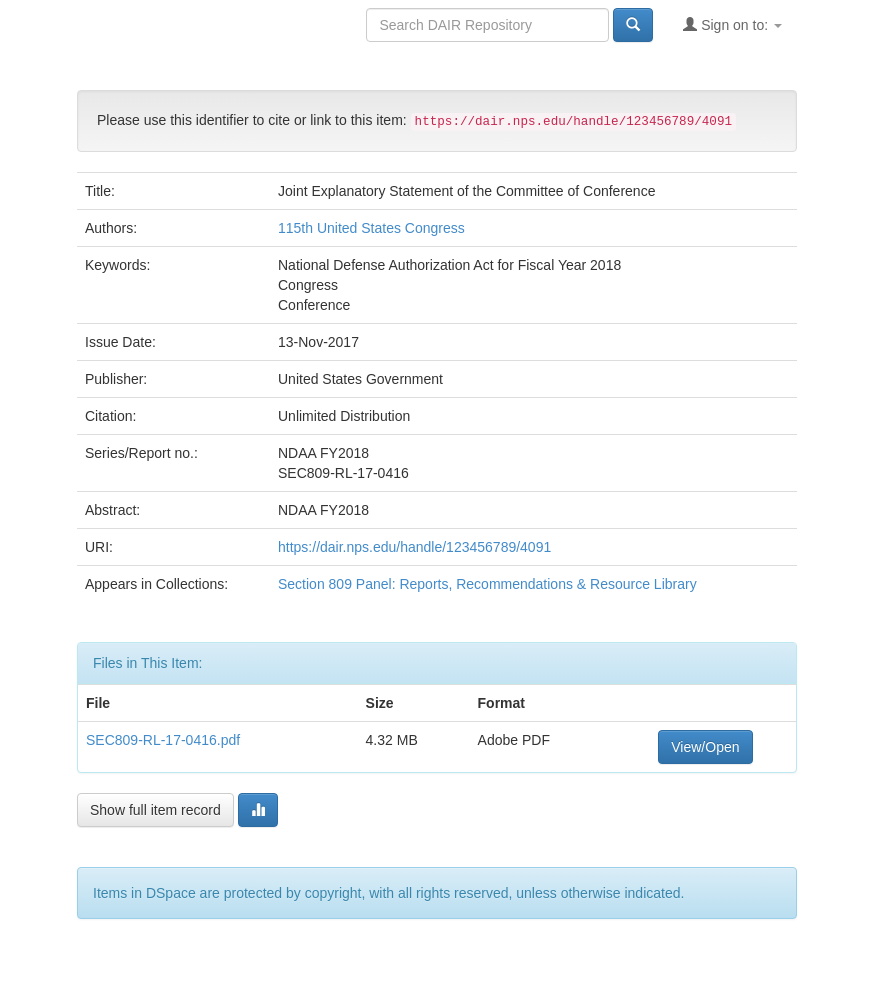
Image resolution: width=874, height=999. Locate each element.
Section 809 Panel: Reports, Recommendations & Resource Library (487, 584)
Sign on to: (732, 24)
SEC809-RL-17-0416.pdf (163, 740)
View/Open (705, 747)
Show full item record (155, 810)
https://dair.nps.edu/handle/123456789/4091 (414, 547)
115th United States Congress (371, 228)
